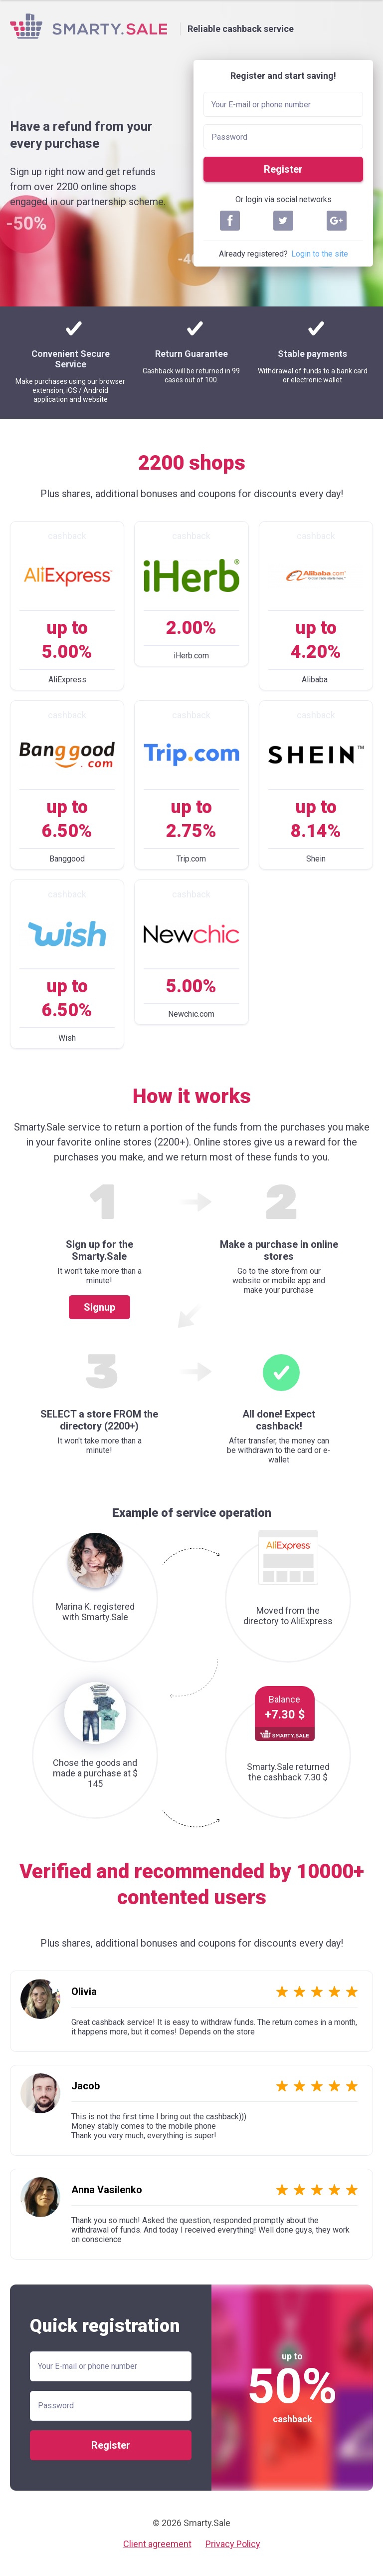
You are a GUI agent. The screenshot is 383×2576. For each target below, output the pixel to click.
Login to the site (319, 254)
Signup (99, 1307)
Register (283, 169)
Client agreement (157, 2544)
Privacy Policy (232, 2544)
